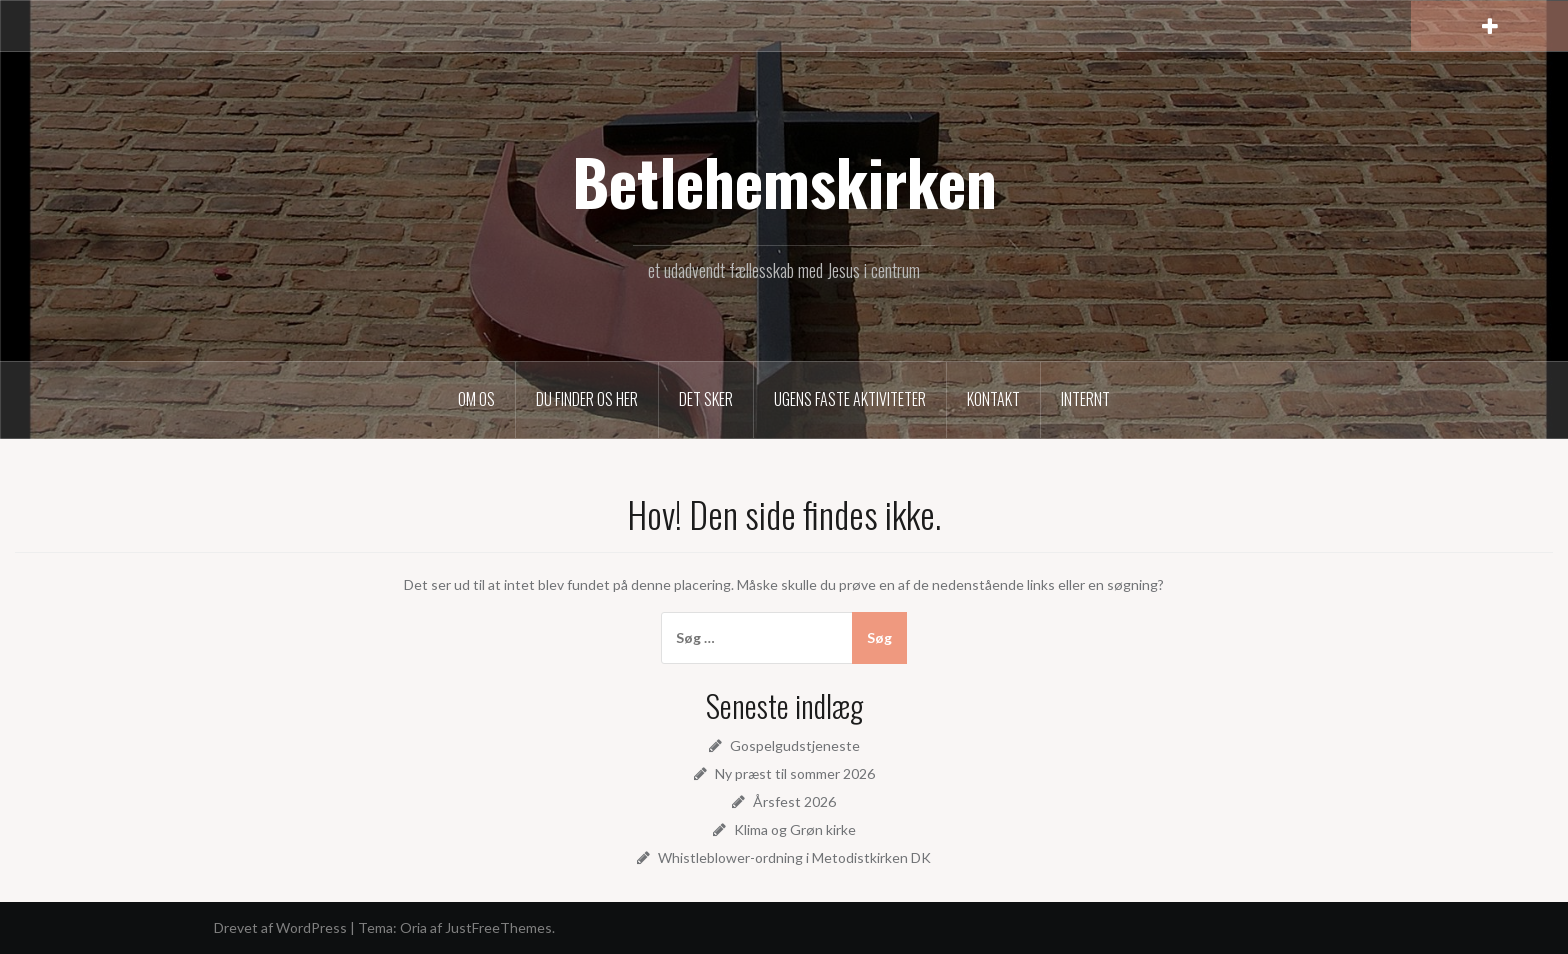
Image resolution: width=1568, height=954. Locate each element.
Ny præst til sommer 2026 (795, 773)
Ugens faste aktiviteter (850, 399)
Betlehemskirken (784, 181)
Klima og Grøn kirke (795, 829)
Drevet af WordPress (280, 927)
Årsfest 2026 (794, 801)
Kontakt (993, 399)
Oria (413, 927)
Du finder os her (587, 399)
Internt (1085, 399)
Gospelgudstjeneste (795, 745)
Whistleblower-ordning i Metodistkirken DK (794, 857)
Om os (476, 399)
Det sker (706, 399)
